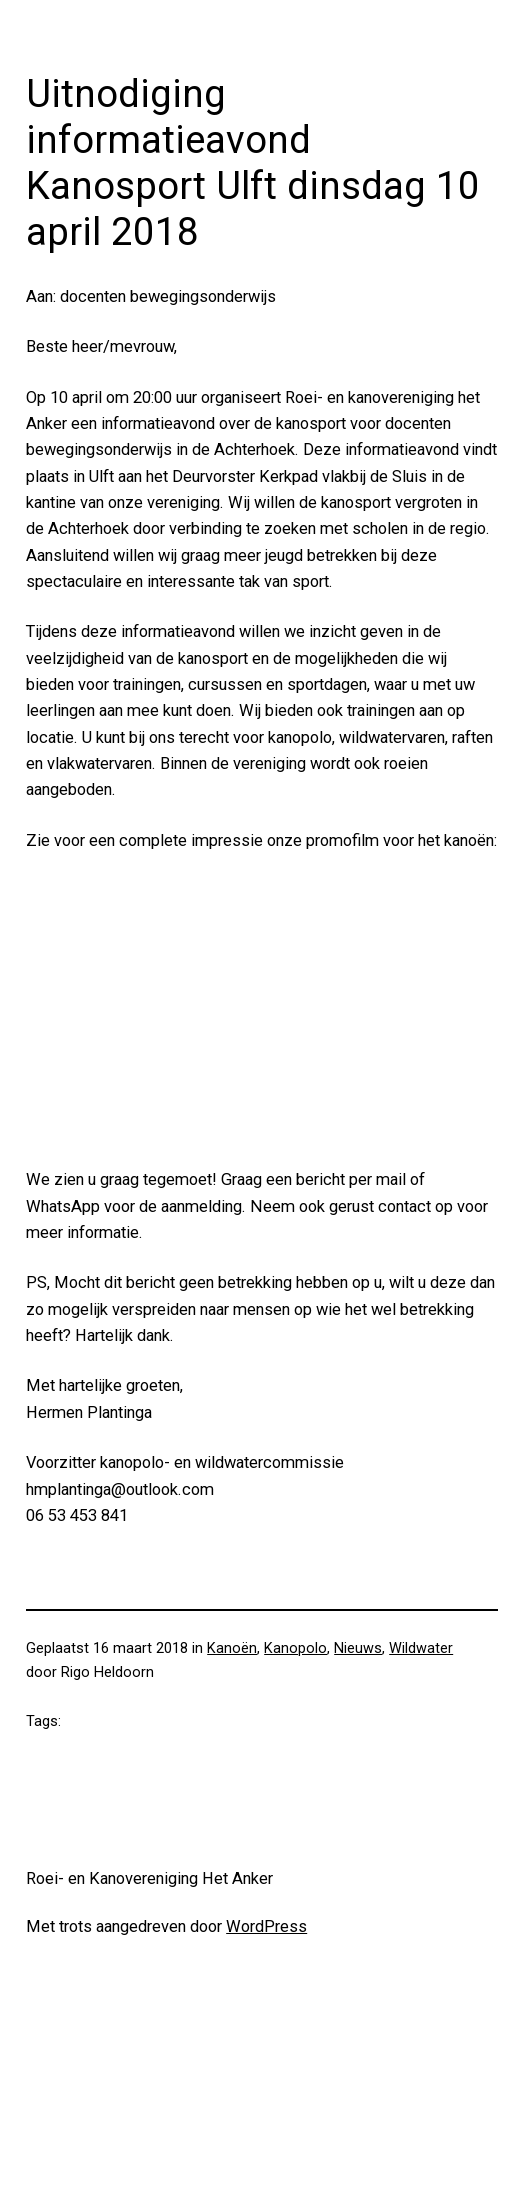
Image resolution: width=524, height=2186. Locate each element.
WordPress (266, 1926)
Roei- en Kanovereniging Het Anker (149, 1878)
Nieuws (358, 1648)
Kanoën (232, 1648)
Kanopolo (295, 1648)
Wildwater (421, 1648)
